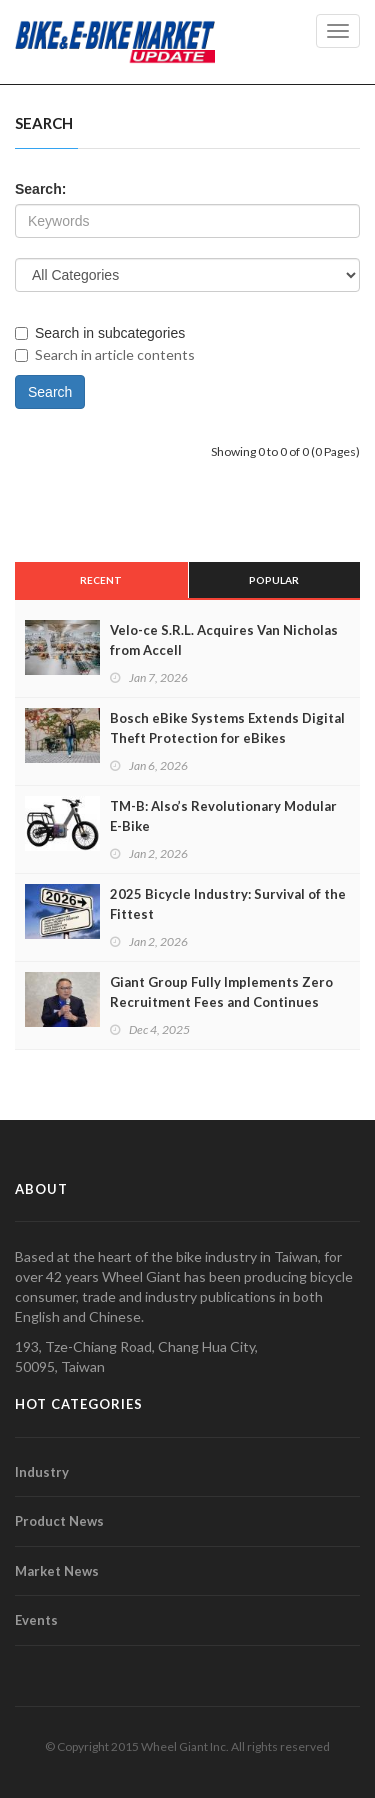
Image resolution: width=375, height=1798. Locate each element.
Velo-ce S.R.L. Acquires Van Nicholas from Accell (224, 640)
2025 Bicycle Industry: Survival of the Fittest (228, 904)
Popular (274, 580)
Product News (59, 1521)
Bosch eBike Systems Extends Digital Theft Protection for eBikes (227, 728)
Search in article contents (105, 354)
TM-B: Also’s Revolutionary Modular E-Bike (223, 816)
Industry (42, 1472)
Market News (57, 1571)
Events (36, 1620)
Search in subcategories (100, 333)
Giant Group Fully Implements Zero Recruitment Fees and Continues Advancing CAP (221, 1002)
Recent (101, 580)
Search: (40, 189)
